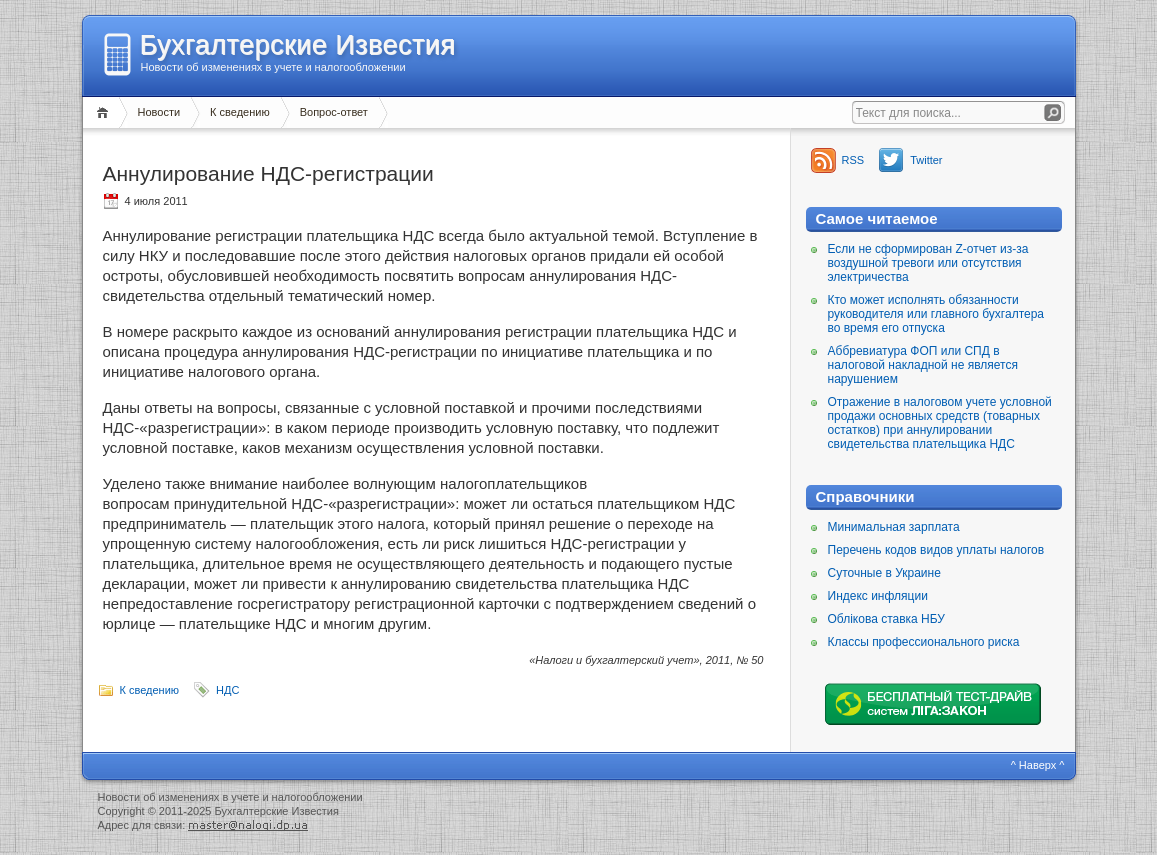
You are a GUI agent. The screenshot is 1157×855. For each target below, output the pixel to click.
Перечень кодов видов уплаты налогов (936, 550)
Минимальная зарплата (894, 527)
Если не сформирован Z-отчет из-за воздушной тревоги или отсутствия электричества (928, 263)
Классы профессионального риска (924, 642)
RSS (853, 160)
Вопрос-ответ (334, 112)
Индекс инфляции (878, 596)
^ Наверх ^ (1038, 765)
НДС (227, 690)
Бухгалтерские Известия (298, 45)
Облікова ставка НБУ (886, 619)
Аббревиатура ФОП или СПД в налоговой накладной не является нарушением (923, 365)
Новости (159, 112)
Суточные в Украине (884, 573)
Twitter (926, 160)
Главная (105, 112)
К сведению (240, 112)
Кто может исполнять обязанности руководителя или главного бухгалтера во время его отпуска (936, 314)
